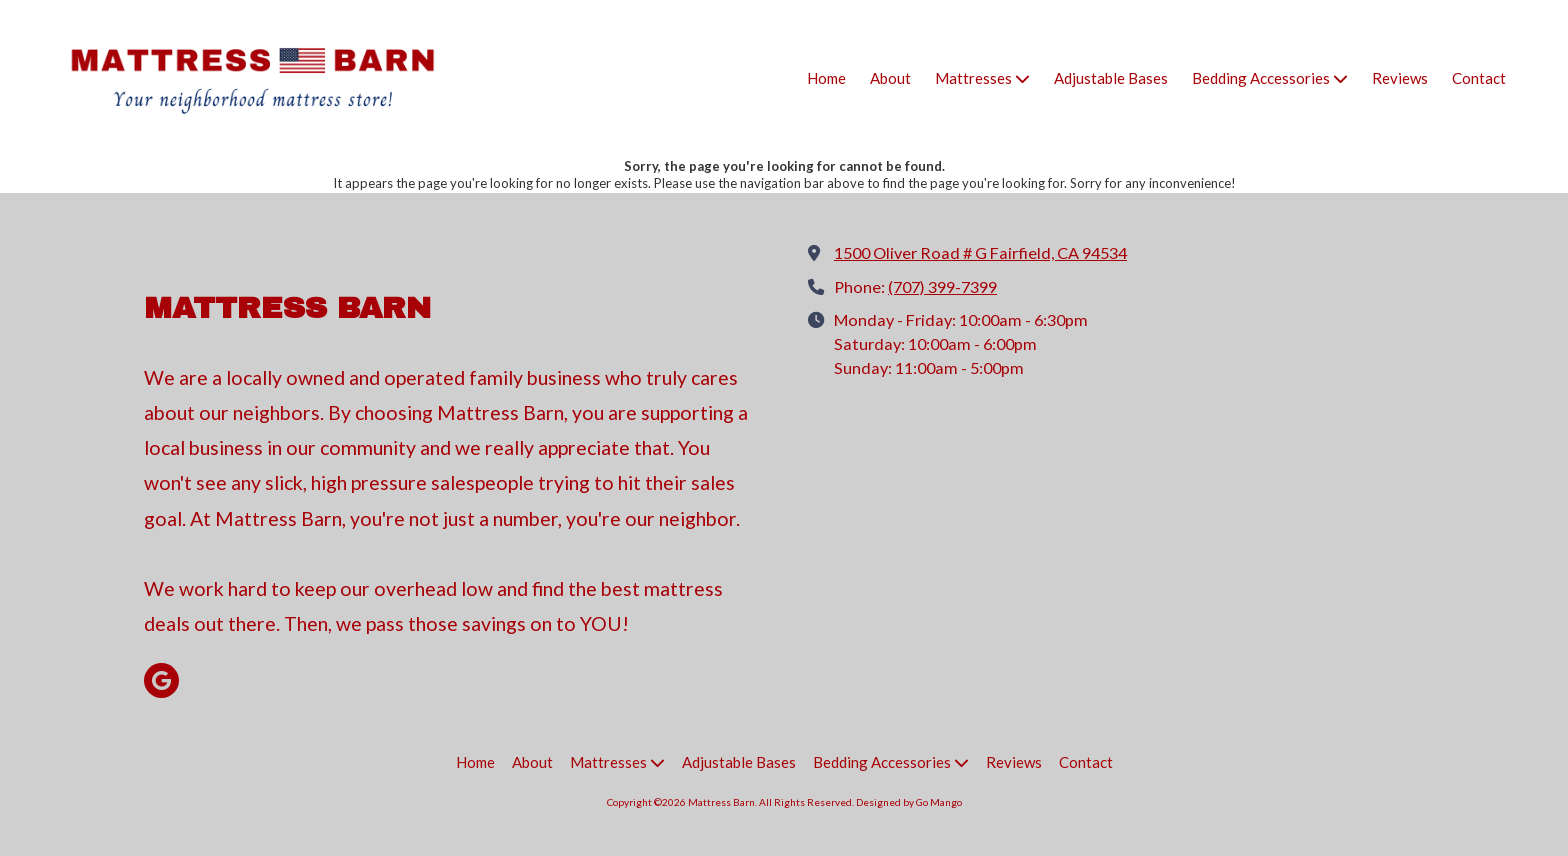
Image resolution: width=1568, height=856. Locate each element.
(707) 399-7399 (942, 286)
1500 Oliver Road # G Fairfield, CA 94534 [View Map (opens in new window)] (980, 252)
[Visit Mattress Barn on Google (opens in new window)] (161, 680)
